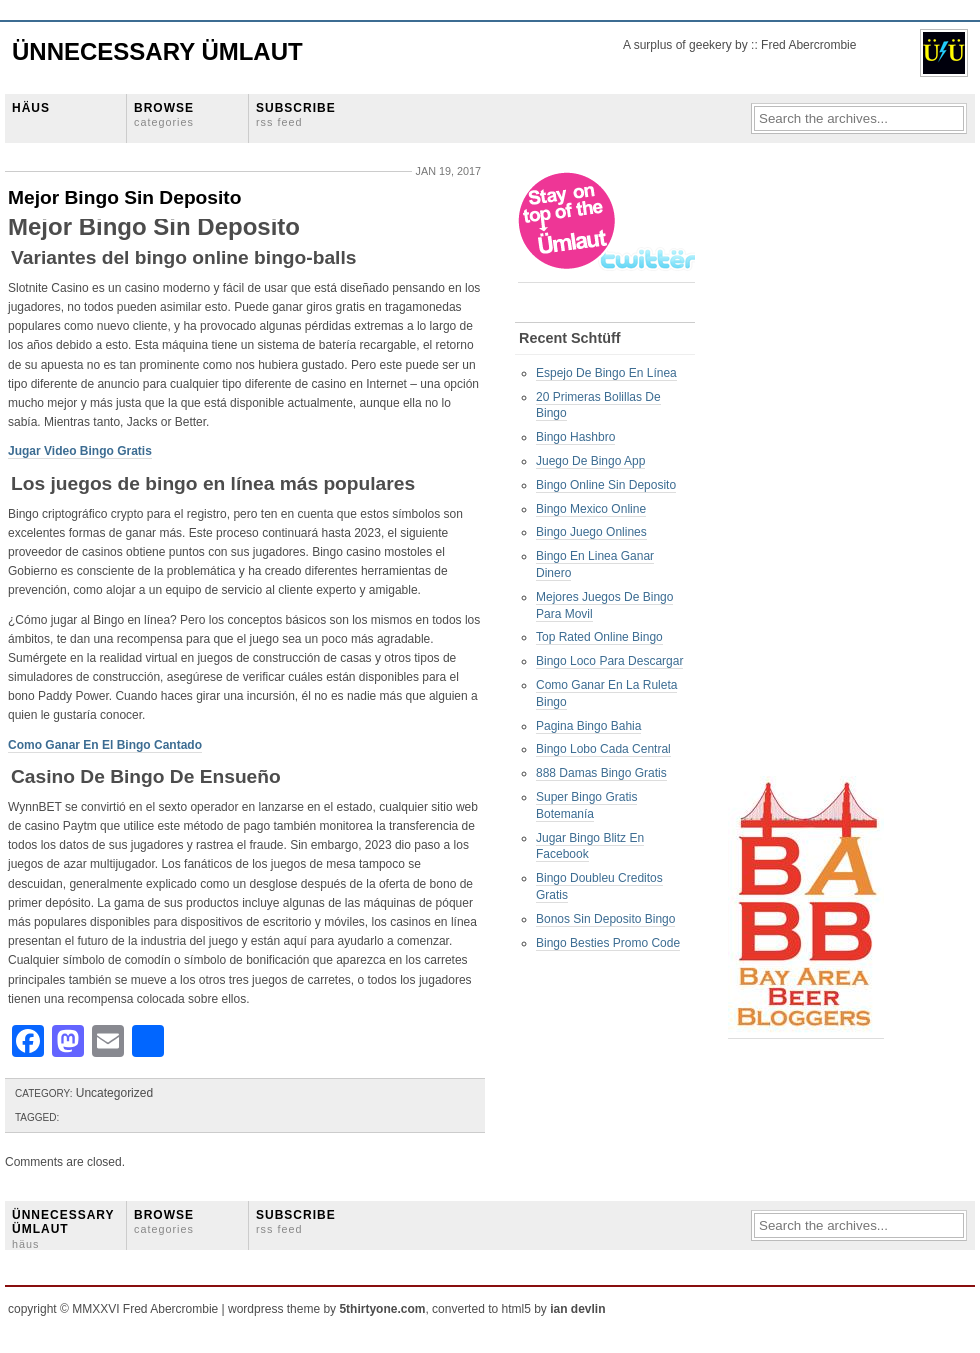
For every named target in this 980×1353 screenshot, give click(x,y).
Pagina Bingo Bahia (588, 726)
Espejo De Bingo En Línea (606, 373)
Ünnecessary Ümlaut (157, 51)
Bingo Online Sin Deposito (606, 485)
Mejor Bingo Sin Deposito (124, 197)
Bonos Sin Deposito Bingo (605, 919)
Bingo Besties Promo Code (608, 943)
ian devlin (577, 1309)
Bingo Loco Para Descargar (609, 661)
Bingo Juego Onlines (591, 532)
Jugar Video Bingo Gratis (80, 451)
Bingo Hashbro (575, 437)
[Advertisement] (808, 471)
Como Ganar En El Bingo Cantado (105, 745)
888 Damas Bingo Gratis (601, 773)
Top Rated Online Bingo (599, 637)
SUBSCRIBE (296, 114)
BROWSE (164, 114)
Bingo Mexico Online (591, 509)
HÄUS (31, 108)
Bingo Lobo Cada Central (603, 749)
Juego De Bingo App (590, 461)
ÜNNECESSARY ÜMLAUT (63, 1229)
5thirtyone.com (382, 1309)
